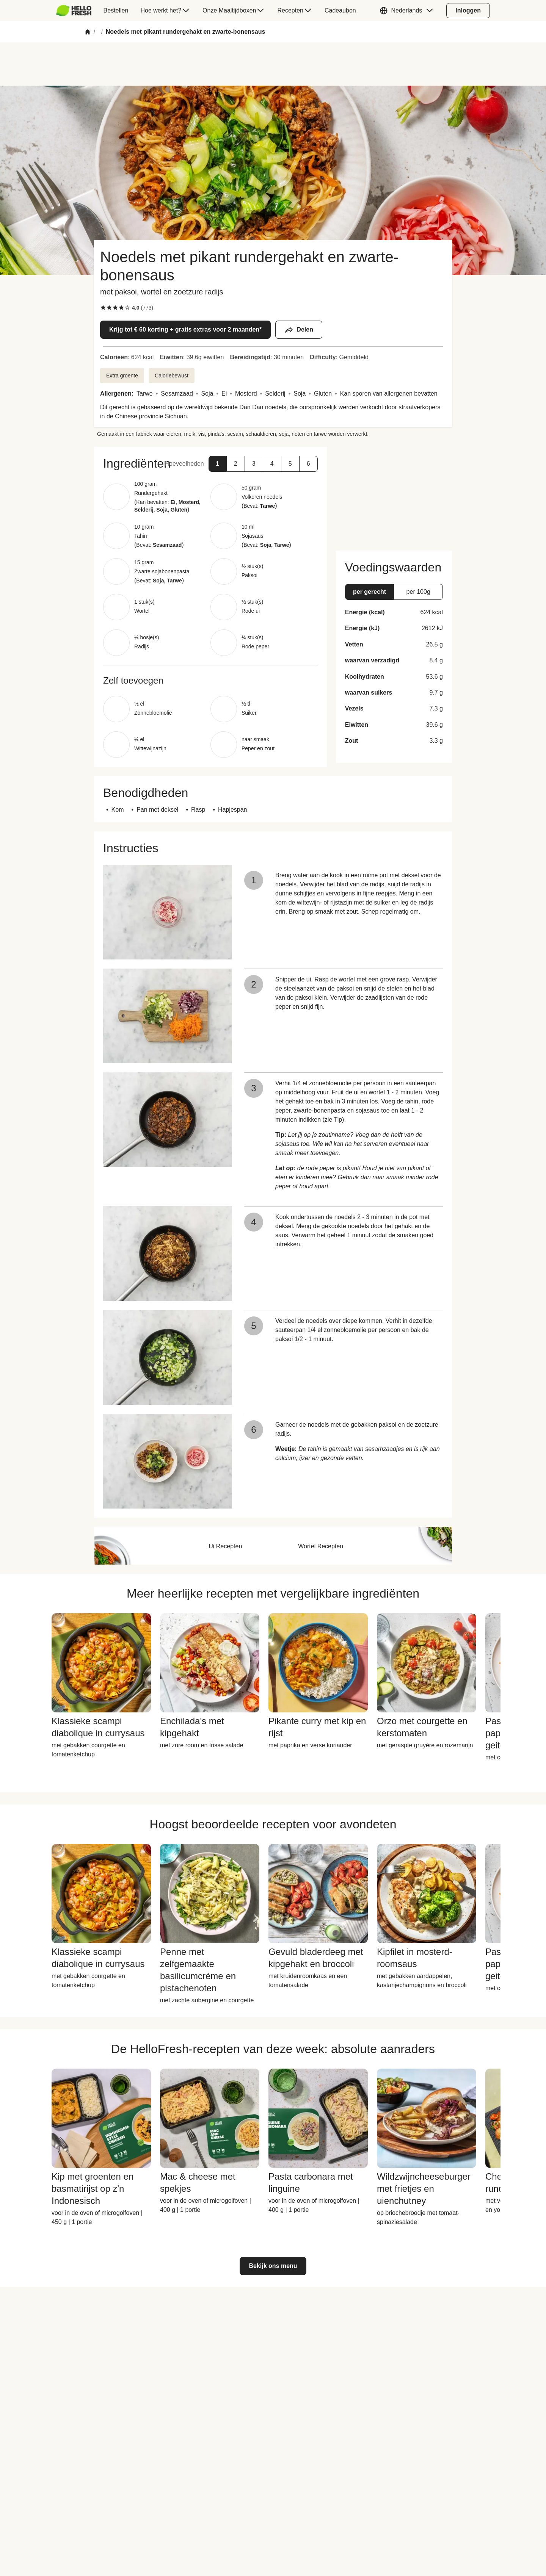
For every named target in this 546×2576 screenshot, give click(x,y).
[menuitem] (76, 10)
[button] (408, 10)
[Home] (88, 32)
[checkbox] (103, 308)
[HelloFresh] (73, 10)
